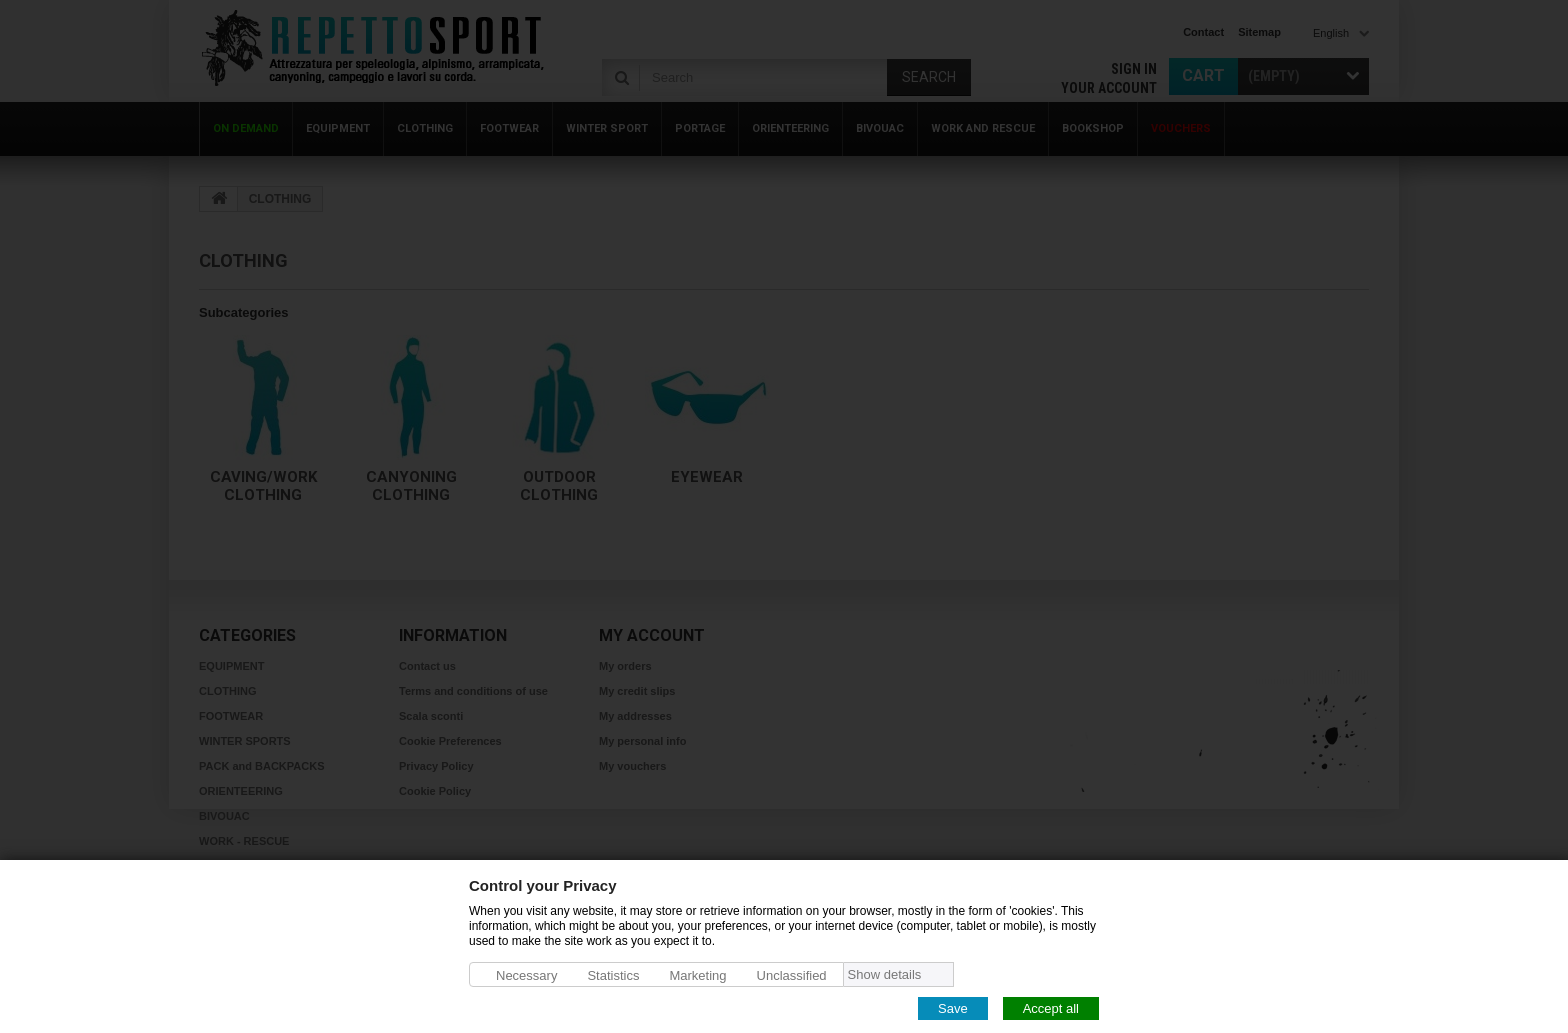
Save (953, 1007)
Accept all (1051, 1007)
